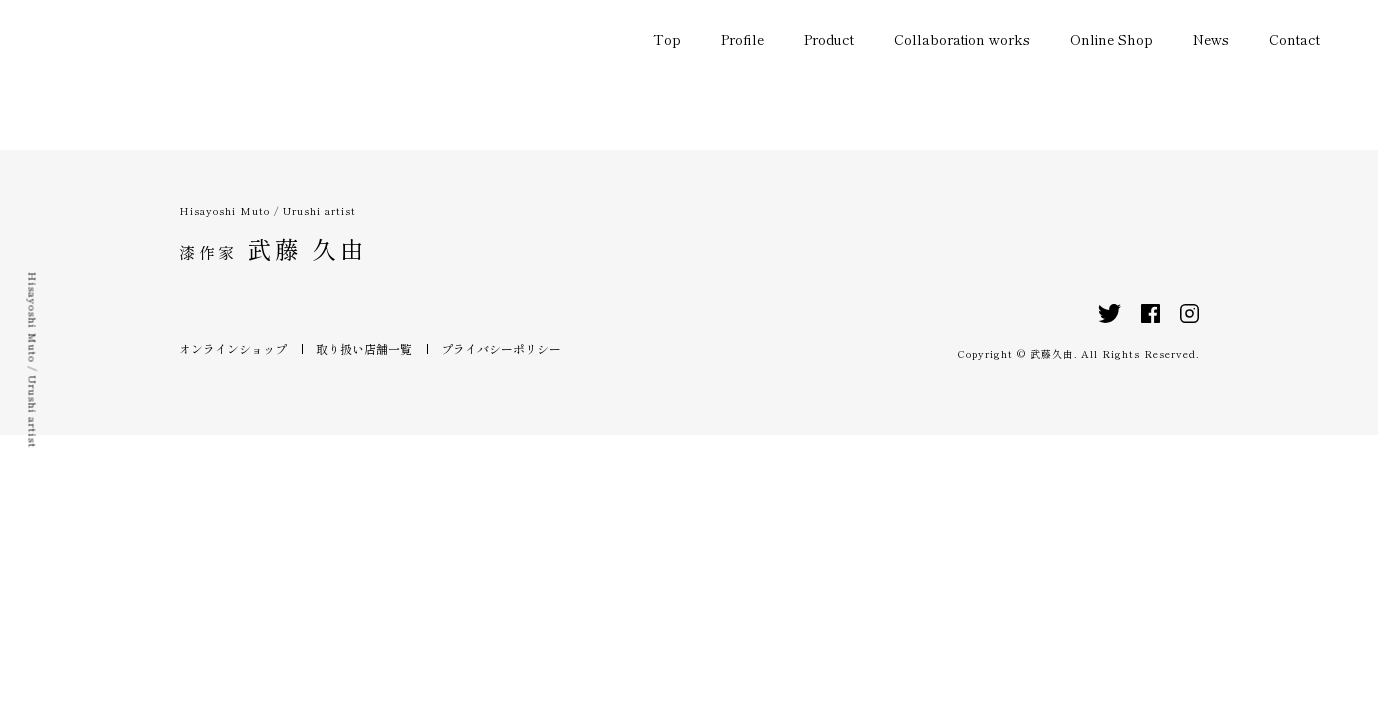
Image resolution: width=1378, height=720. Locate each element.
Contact (1294, 39)
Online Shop (1111, 39)
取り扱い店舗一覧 (364, 348)
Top (667, 39)
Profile (742, 39)
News (1211, 39)
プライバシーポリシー (501, 348)
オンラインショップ (233, 348)
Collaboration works (962, 39)
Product (829, 39)
